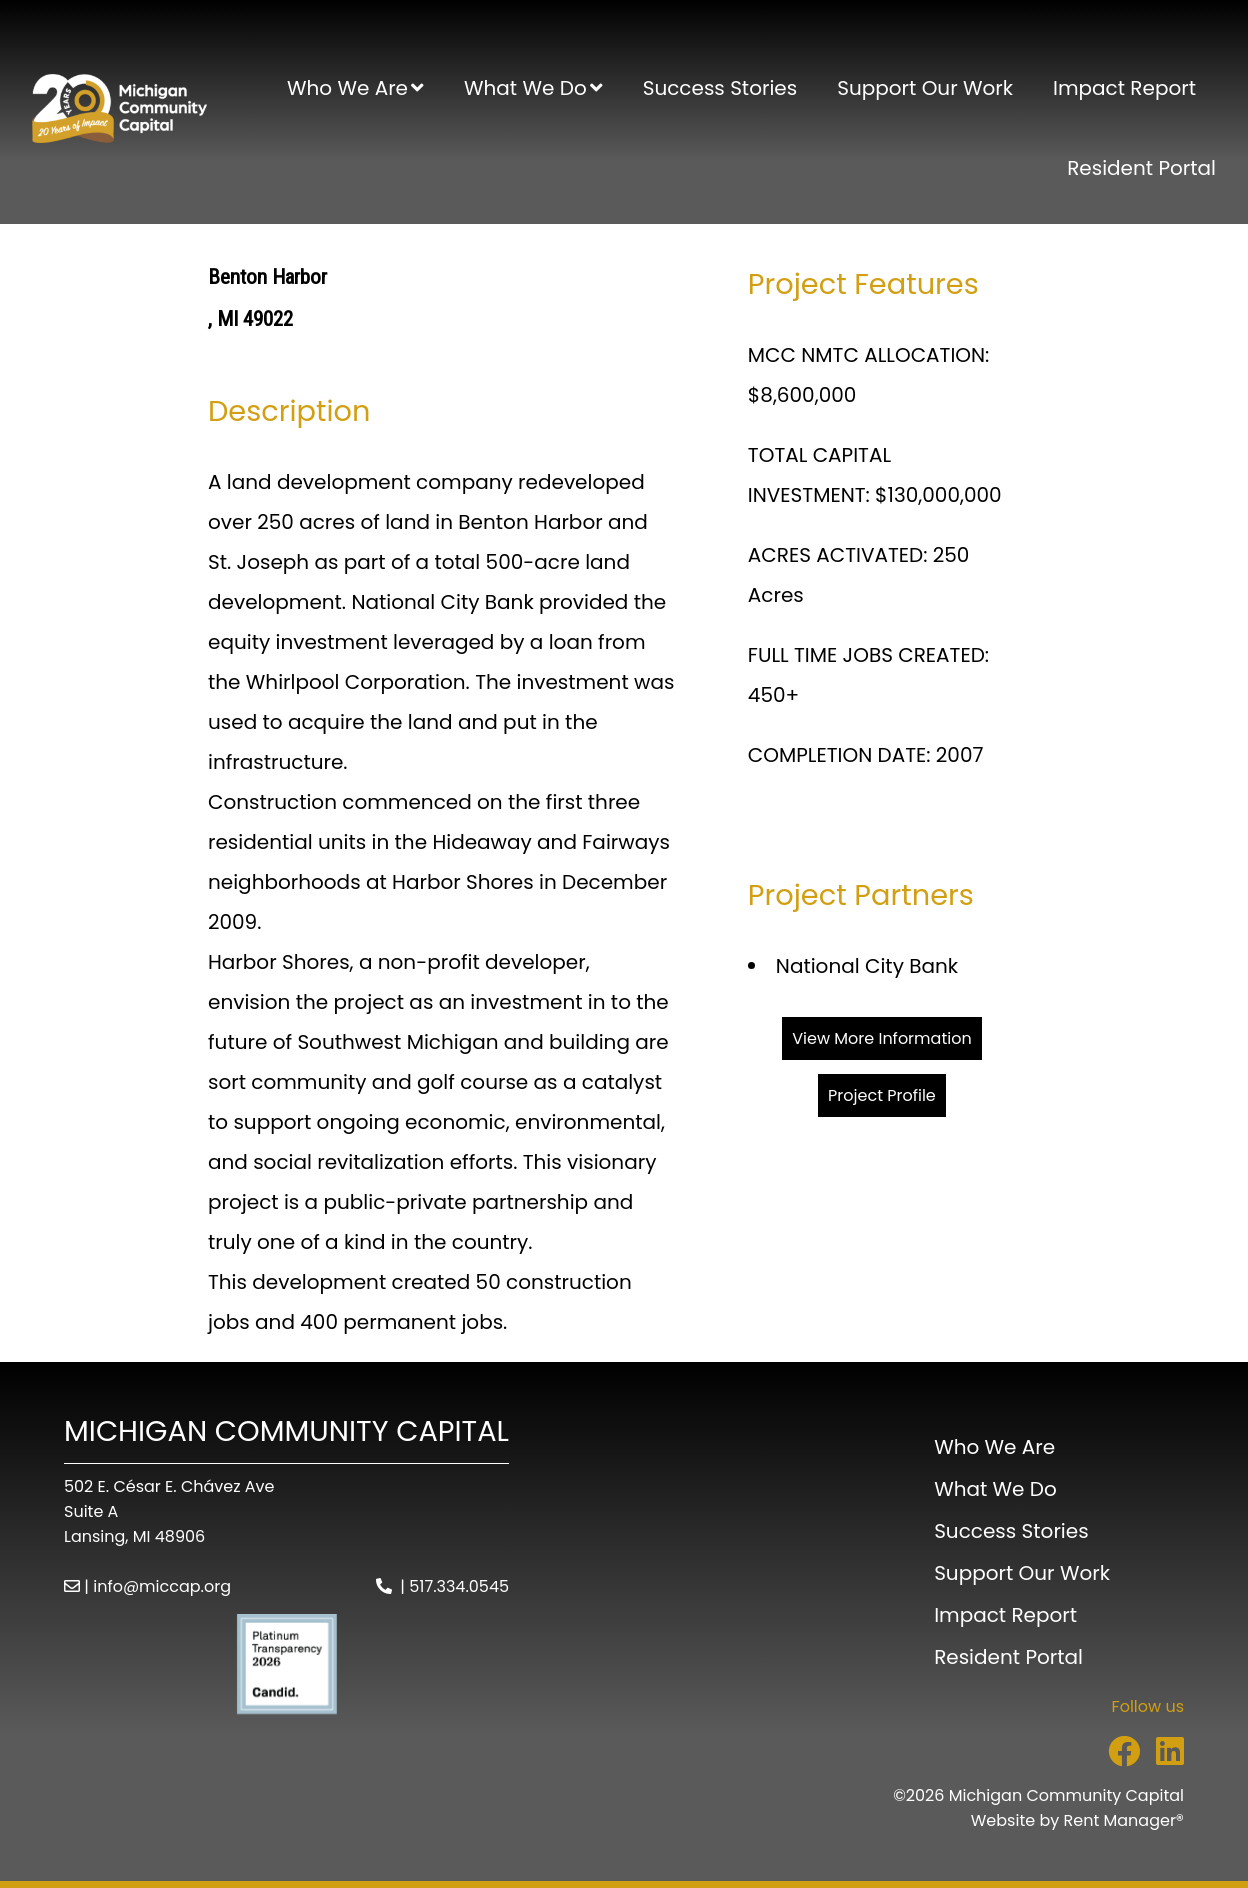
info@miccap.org (162, 1586)
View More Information (881, 1038)
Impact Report (1124, 88)
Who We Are (347, 88)
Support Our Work (925, 88)
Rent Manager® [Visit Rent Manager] (1124, 1820)
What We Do (525, 88)
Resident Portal (1141, 168)
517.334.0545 (459, 1586)
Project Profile (882, 1095)
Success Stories (720, 88)
